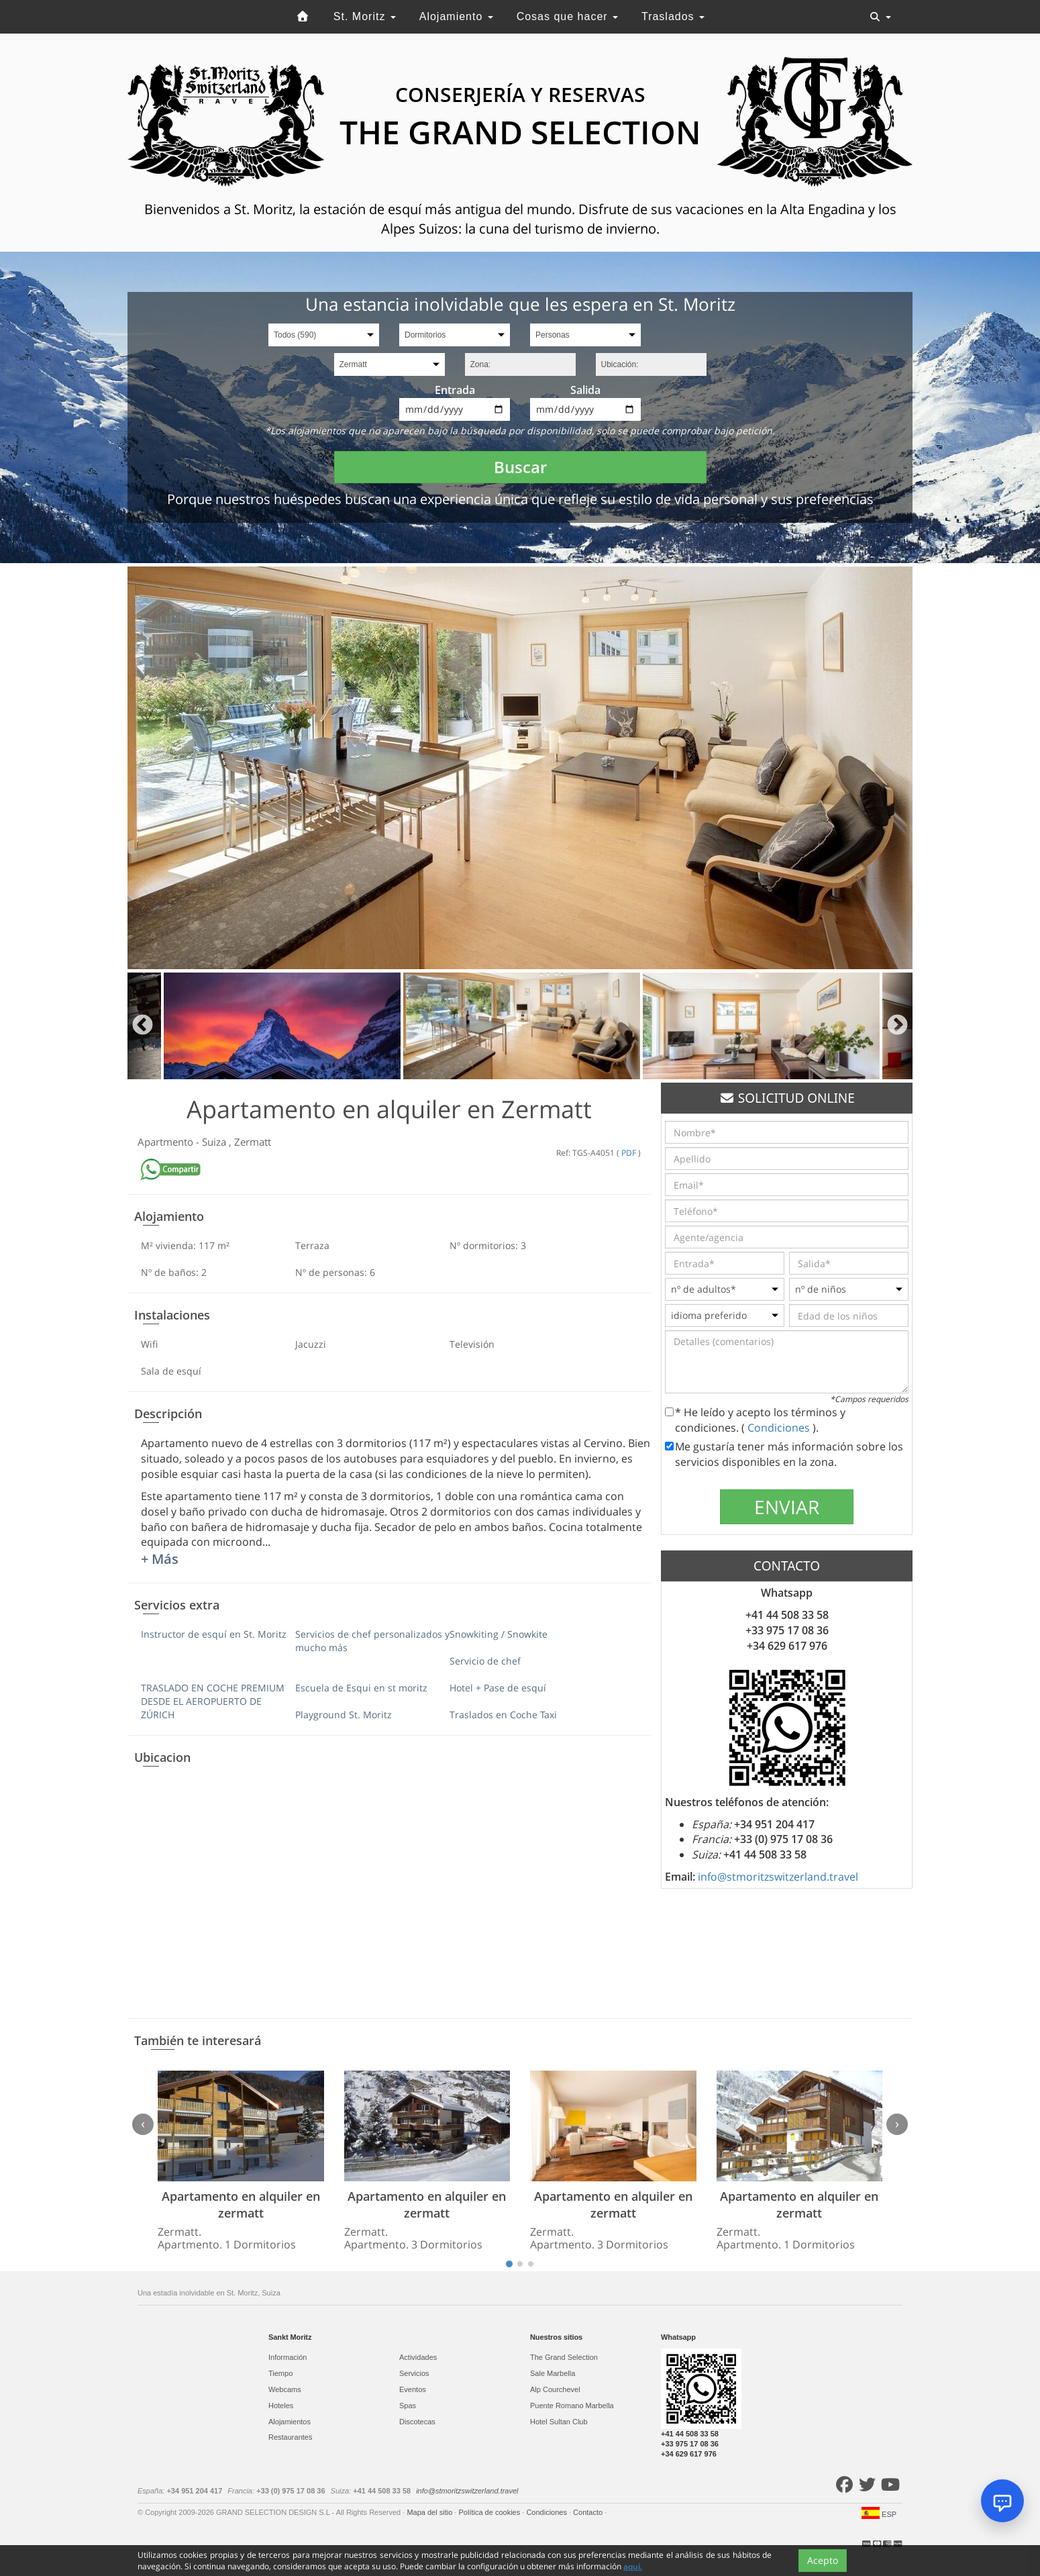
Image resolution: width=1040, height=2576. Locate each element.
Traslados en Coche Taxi (503, 1714)
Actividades (418, 2357)
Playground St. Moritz (343, 1714)
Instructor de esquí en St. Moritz (214, 1634)
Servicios (414, 2373)
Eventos (412, 2389)
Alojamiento (456, 16)
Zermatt (252, 1141)
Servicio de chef (485, 1660)
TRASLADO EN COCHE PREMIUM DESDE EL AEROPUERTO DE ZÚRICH (212, 1701)
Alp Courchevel (555, 2389)
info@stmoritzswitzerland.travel (778, 1876)
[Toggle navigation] (880, 17)
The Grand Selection (564, 2357)
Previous (142, 1026)
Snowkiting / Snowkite (499, 1634)
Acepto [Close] (822, 2561)
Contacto (589, 2512)
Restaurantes (290, 2437)
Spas (407, 2405)
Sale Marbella (552, 2373)
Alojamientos (289, 2422)
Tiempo (280, 2373)
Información (287, 2357)
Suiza (215, 1141)
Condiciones (780, 1427)
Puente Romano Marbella (572, 2405)
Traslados (673, 16)
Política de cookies (490, 2512)
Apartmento (167, 1141)
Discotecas (417, 2422)
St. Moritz (364, 16)
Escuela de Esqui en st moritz (361, 1687)
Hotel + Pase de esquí (498, 1687)
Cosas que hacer (567, 16)
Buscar (520, 467)
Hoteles (280, 2405)
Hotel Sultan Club (559, 2422)
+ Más (159, 1559)
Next (897, 1026)
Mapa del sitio (430, 2512)
